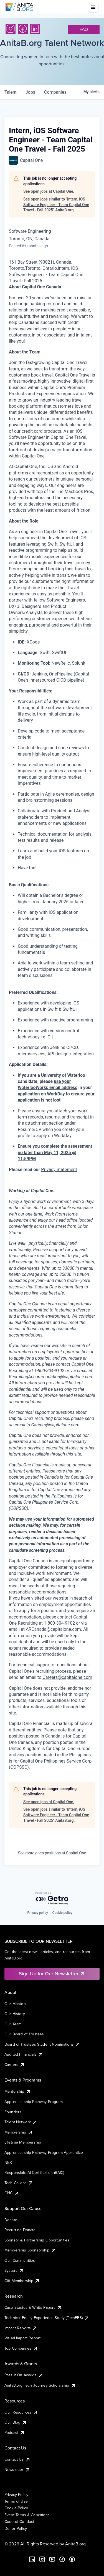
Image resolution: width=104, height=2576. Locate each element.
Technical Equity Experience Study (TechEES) (46, 2317)
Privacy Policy (16, 2494)
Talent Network (20, 2122)
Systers (14, 2270)
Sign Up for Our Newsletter (52, 1973)
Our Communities (19, 2260)
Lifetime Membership (22, 2142)
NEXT (9, 2162)
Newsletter (17, 2469)
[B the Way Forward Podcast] (72, 2559)
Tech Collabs (18, 2183)
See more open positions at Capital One (52, 1853)
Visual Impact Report (22, 2338)
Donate (10, 2220)
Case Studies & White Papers (33, 2307)
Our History (14, 2013)
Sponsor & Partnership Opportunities (37, 2240)
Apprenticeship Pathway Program (33, 2101)
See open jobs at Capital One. (48, 191)
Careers (14, 2064)
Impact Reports (20, 2328)
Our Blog (15, 2422)
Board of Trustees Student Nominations (42, 2044)
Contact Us (17, 2459)
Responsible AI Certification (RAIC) (34, 2172)
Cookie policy (62, 1913)
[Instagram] (10, 29)
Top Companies (21, 2348)
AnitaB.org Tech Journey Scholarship (40, 2385)
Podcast (14, 2432)
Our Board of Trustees (24, 2034)
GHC (11, 2193)
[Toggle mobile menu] (93, 7)
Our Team (12, 2024)
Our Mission (15, 2003)
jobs (30, 92)
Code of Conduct (19, 2521)
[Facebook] (23, 29)
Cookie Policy (16, 2508)
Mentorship (17, 2091)
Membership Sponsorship (30, 2250)
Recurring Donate (20, 2230)
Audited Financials (23, 2054)
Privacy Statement (59, 1169)
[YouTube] (52, 2559)
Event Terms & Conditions (27, 2515)
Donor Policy (15, 2528)
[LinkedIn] (35, 29)
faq (84, 29)
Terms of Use (16, 2501)
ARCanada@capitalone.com (53, 1629)
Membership (18, 2132)
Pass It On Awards (23, 2375)
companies (55, 92)
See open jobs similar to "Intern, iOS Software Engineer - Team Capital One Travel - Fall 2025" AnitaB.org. (56, 204)
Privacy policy (37, 1913)
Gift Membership (22, 2280)
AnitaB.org (75, 2544)
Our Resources (21, 2412)
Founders (12, 2112)
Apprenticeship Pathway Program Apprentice (43, 2152)
